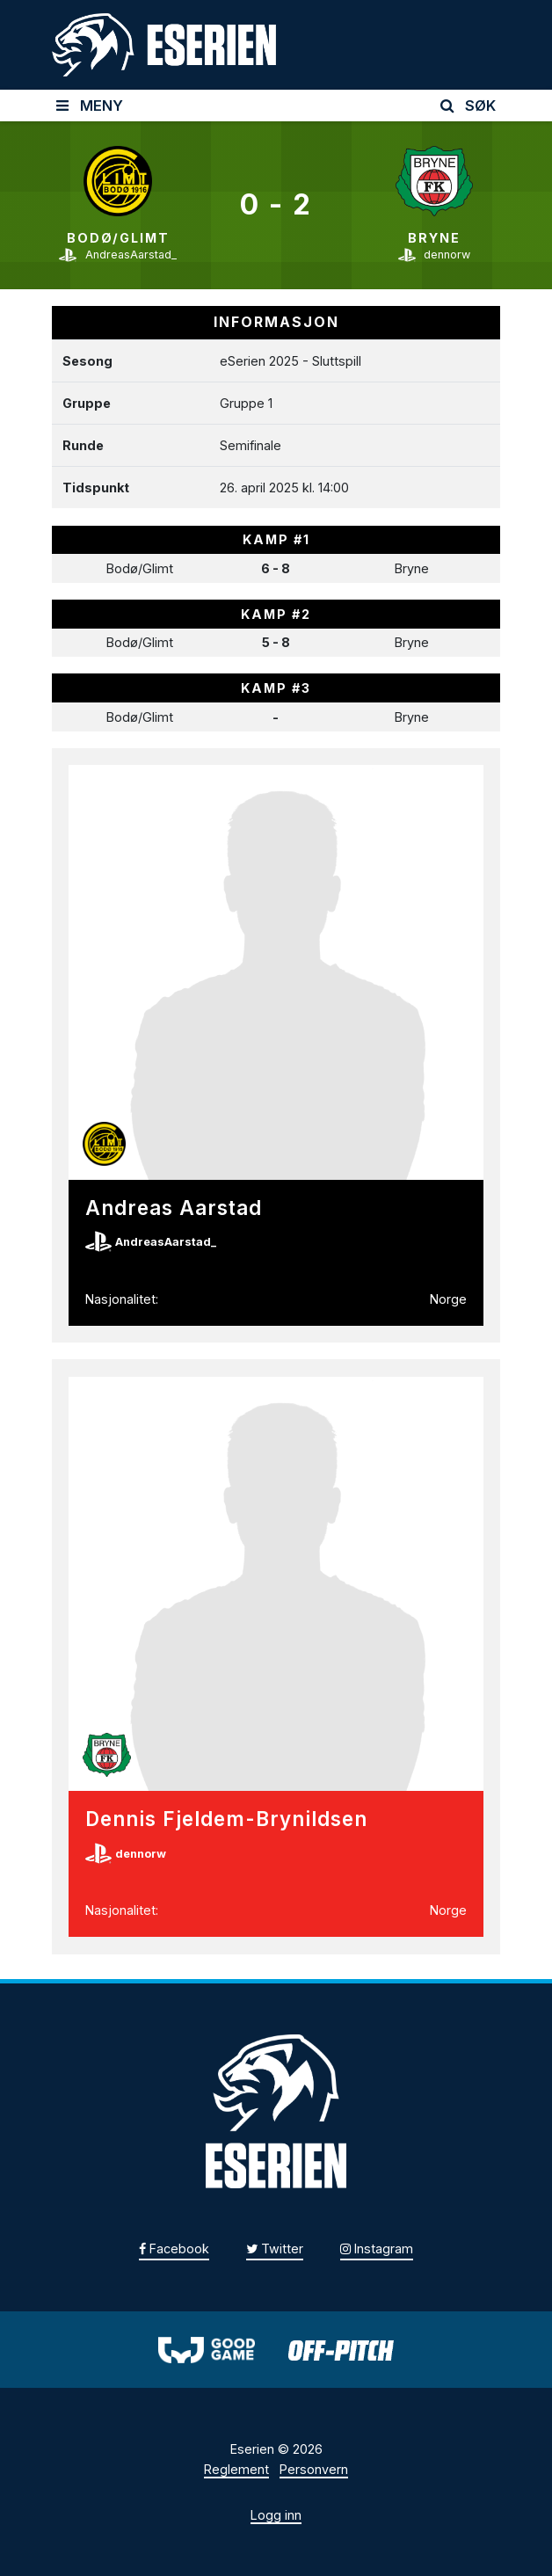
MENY (90, 105)
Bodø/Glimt (118, 237)
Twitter (274, 2248)
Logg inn (276, 2514)
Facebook (174, 2248)
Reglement (236, 2469)
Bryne (434, 237)
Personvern (314, 2469)
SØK (468, 105)
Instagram (376, 2248)
